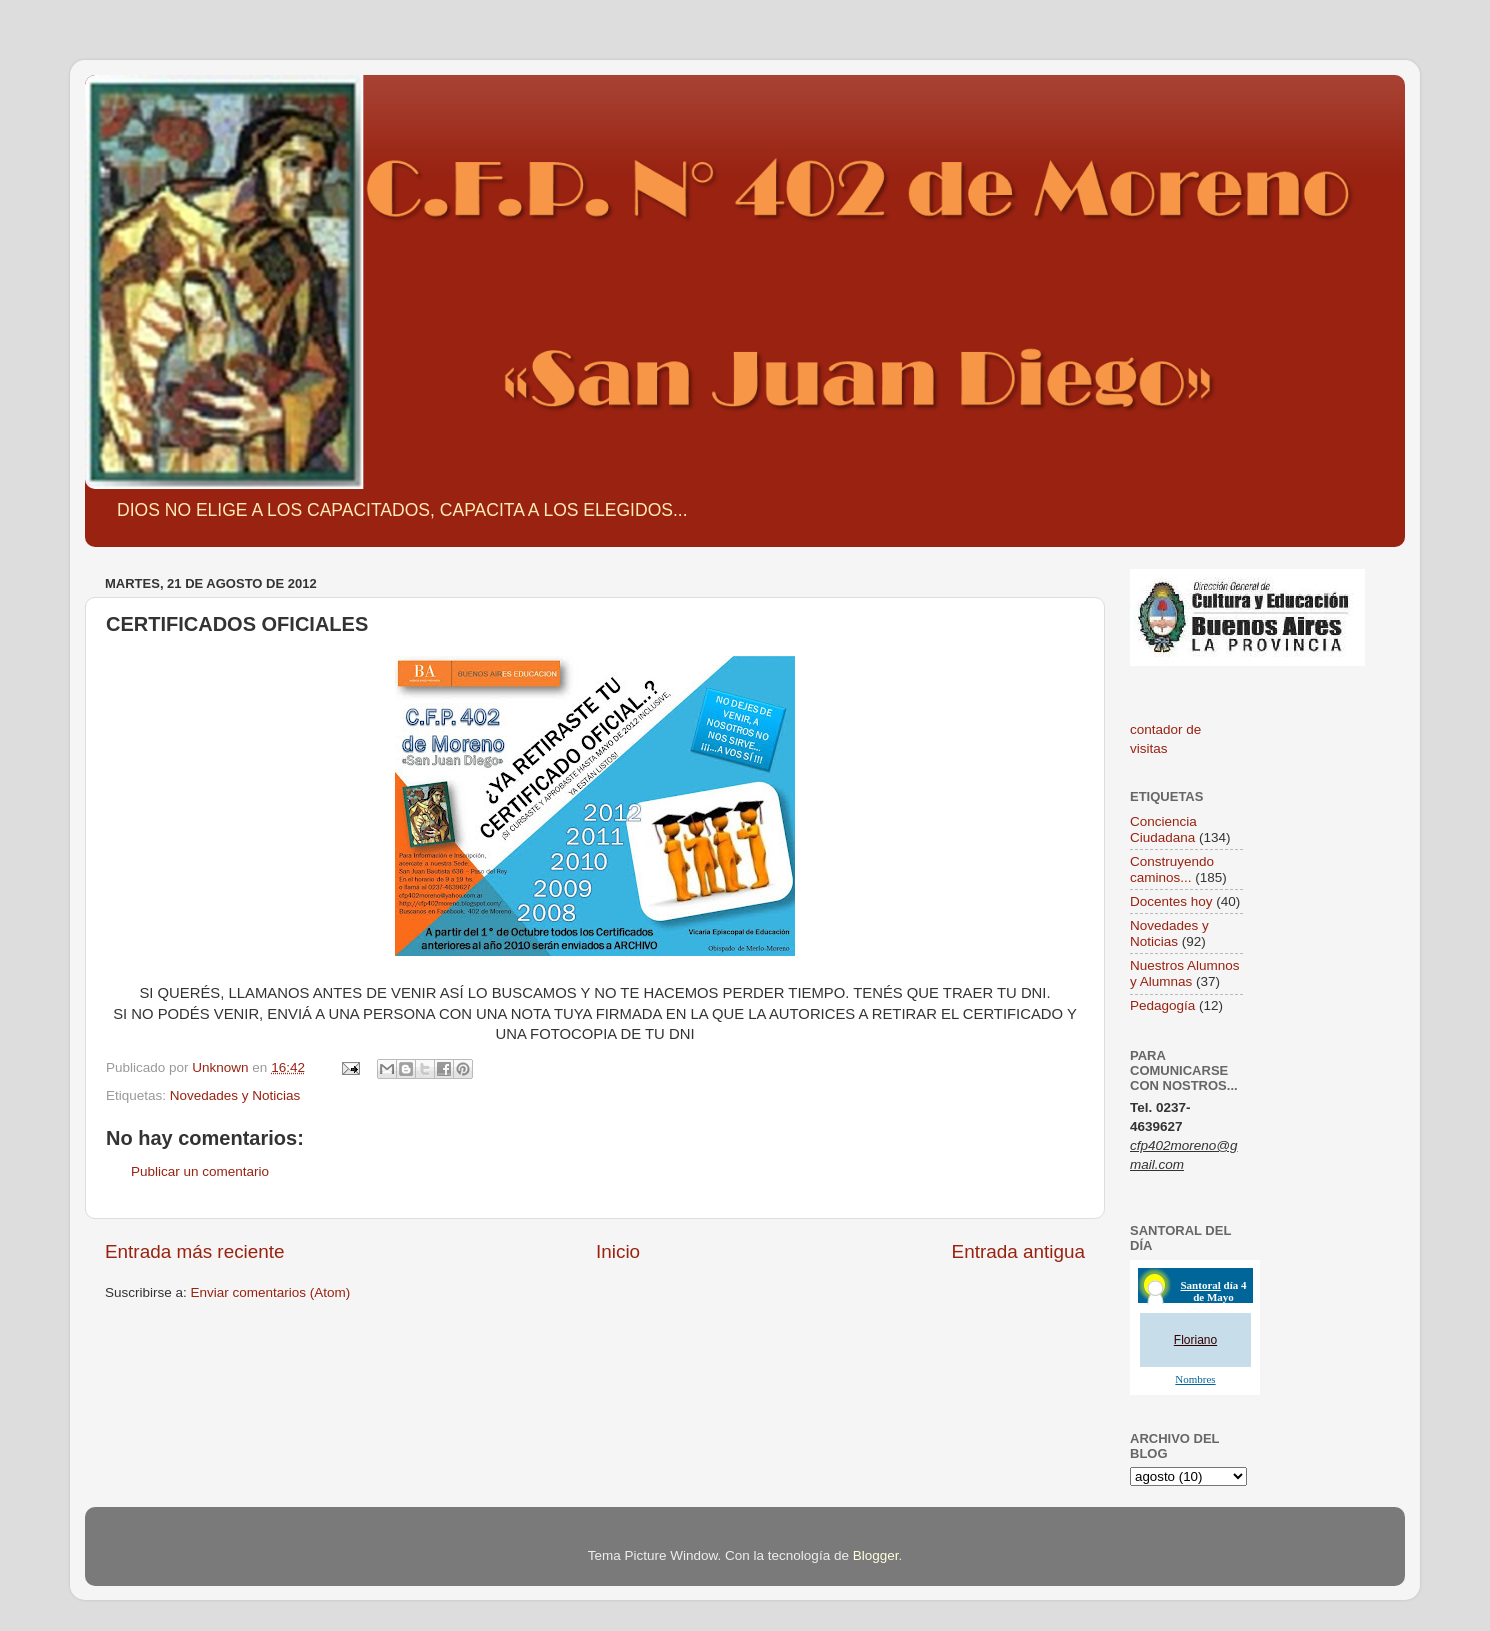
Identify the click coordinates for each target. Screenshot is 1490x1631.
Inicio (618, 1251)
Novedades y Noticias (235, 1095)
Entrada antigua (1018, 1251)
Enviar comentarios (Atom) (271, 1292)
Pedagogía (1162, 1005)
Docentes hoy (1171, 901)
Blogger (876, 1555)
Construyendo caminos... (1172, 869)
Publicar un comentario (200, 1171)
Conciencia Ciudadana (1163, 829)
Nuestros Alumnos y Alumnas (1185, 973)
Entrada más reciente (195, 1251)
